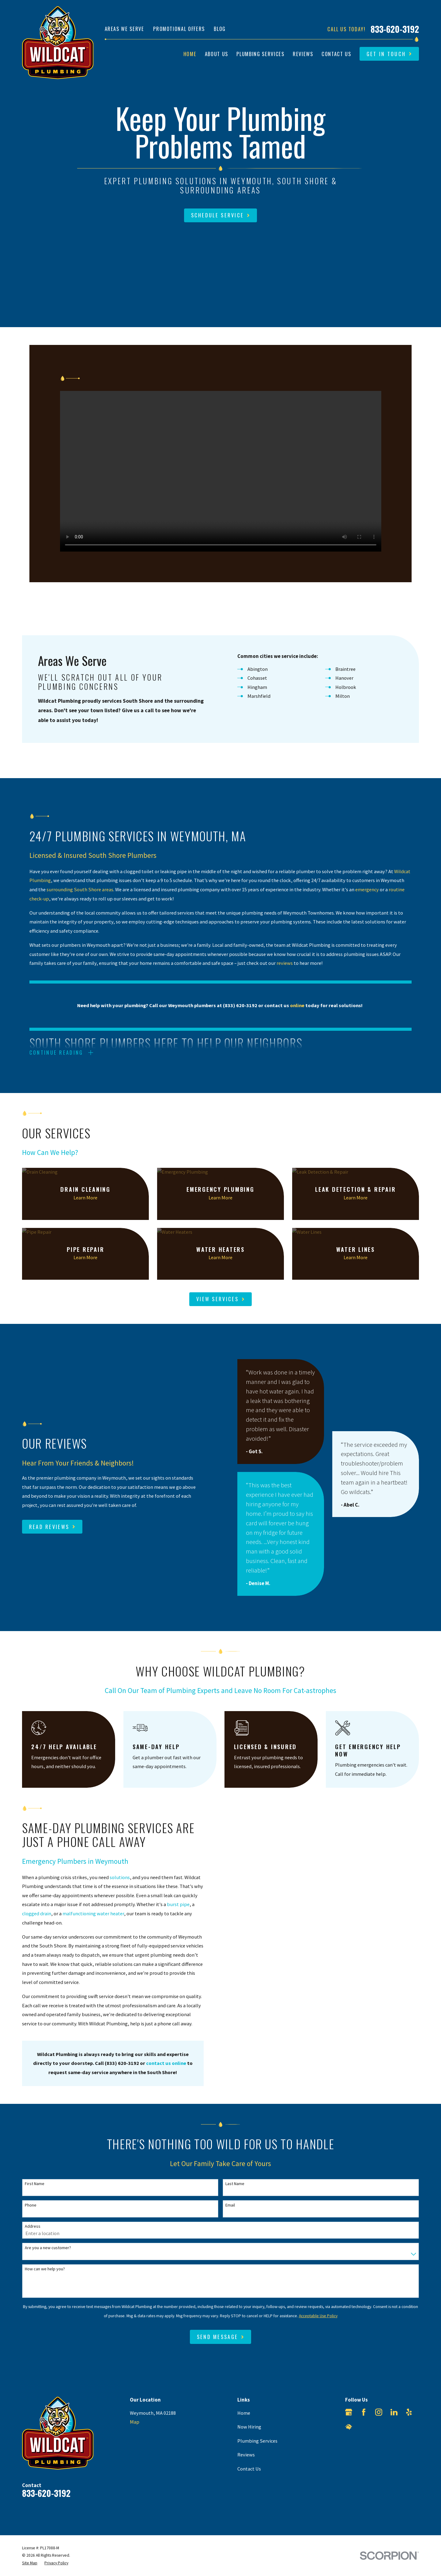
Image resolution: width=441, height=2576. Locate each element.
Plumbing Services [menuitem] (260, 54)
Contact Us (249, 2469)
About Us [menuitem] (216, 54)
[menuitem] (29, 2563)
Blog (220, 28)
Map (134, 2422)
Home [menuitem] (190, 54)
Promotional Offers (179, 28)
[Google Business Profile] (348, 2412)
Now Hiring (249, 2427)
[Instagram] (378, 2412)
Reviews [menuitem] (303, 54)
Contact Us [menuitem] (336, 54)
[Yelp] (409, 2412)
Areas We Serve (124, 28)
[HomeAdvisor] (348, 2427)
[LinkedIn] (394, 2412)
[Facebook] (363, 2412)
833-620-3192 (395, 29)
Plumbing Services (257, 2441)
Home (243, 2413)
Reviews (246, 2455)
